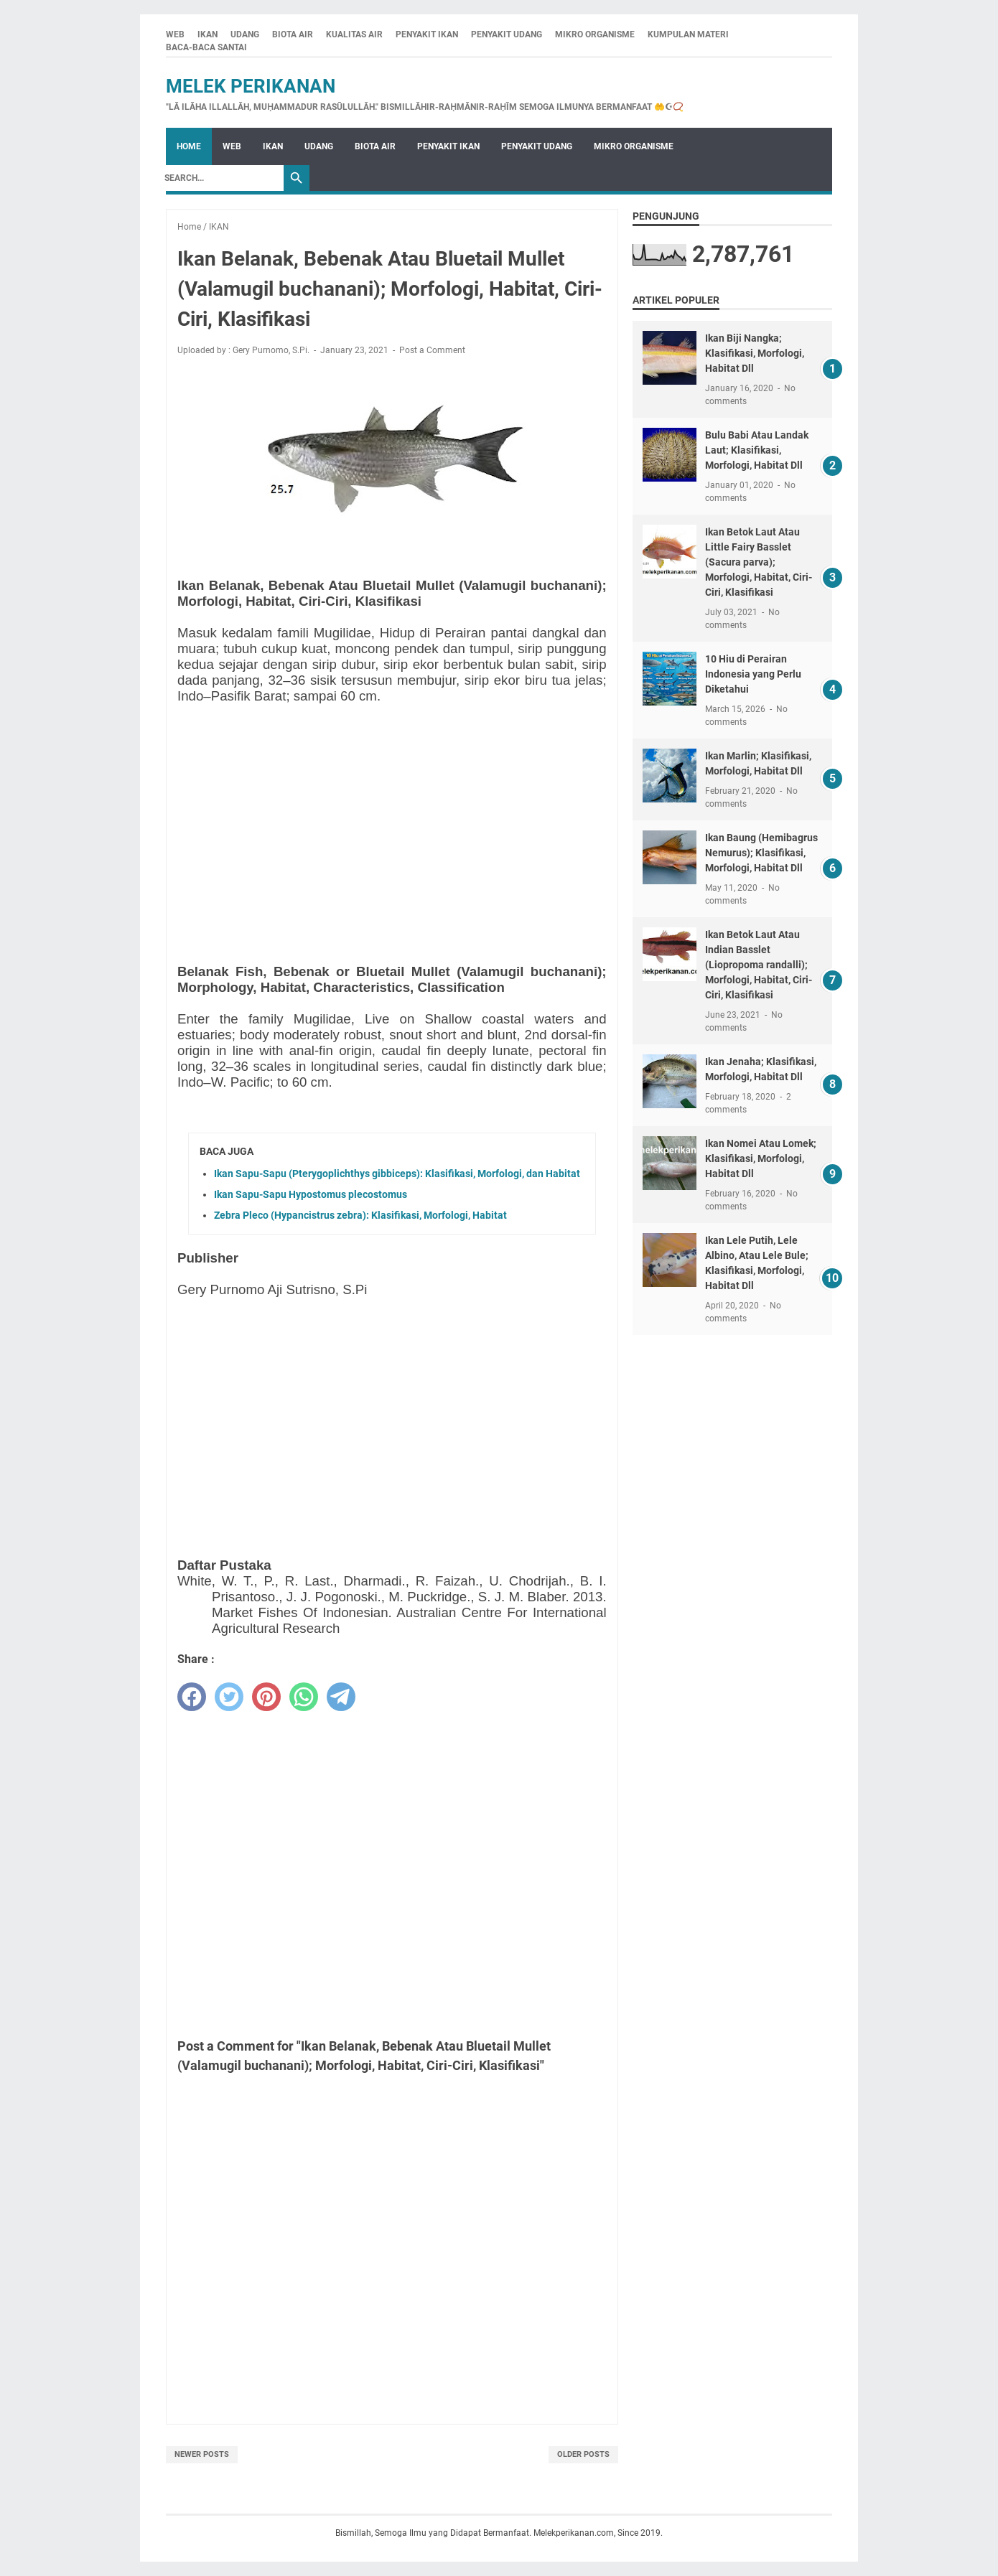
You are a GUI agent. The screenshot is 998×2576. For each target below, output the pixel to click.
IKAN (207, 34)
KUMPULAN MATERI (688, 34)
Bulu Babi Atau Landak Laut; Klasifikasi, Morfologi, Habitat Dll (756, 450)
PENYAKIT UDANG (506, 34)
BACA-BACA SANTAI (206, 47)
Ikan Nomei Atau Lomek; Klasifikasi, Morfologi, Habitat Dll (760, 1158)
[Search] (220, 178)
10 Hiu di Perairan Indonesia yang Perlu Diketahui (753, 674)
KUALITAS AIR (354, 34)
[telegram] (341, 1696)
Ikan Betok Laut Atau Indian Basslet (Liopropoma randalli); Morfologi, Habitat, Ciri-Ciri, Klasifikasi (758, 965)
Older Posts (583, 2454)
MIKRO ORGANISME (595, 34)
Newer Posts (201, 2454)
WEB (175, 34)
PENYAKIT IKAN (427, 34)
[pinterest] (266, 1696)
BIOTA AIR (292, 34)
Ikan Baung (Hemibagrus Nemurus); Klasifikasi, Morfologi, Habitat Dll (761, 853)
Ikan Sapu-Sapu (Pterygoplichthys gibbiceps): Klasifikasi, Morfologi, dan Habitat (397, 1173)
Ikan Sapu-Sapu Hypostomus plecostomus (310, 1194)
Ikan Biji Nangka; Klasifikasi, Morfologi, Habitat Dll (754, 353)
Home (189, 146)
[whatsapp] (303, 1696)
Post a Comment (432, 350)
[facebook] (191, 1696)
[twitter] (229, 1696)
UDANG (244, 34)
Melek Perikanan (250, 86)
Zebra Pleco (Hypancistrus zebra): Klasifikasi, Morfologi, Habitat (360, 1215)
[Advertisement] (392, 816)
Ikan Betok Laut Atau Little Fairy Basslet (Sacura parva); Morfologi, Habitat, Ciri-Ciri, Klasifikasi (758, 562)
